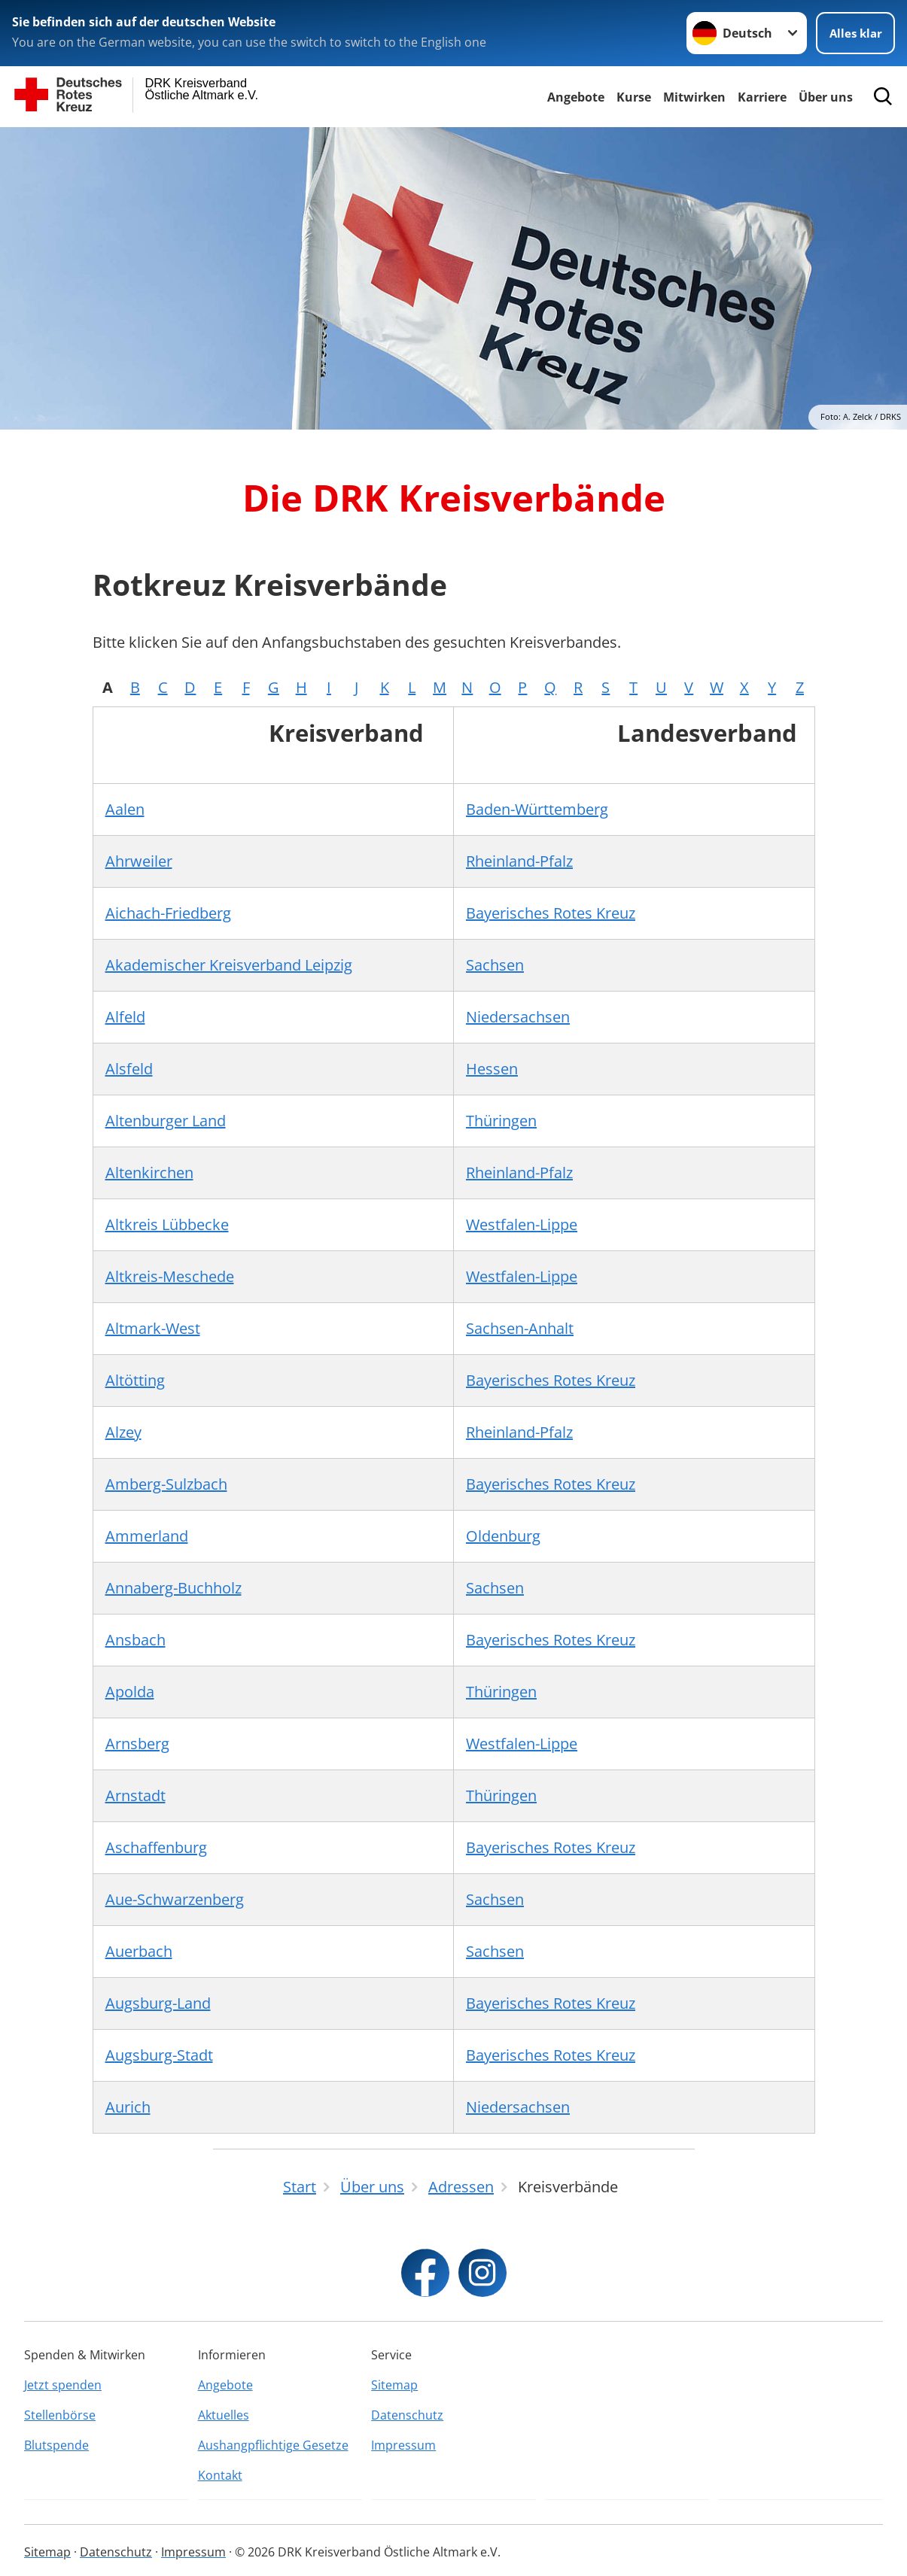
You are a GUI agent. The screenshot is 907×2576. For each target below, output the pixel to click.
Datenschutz (407, 2415)
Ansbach (135, 1640)
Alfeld (125, 1017)
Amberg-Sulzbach (166, 1484)
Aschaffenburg (156, 1847)
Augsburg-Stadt (159, 2055)
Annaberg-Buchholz (173, 1588)
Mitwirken (694, 97)
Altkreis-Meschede (169, 1276)
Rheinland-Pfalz (519, 861)
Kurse (633, 97)
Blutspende (56, 2445)
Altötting (135, 1380)
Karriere (762, 97)
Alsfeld (129, 1069)
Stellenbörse (60, 2415)
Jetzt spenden (63, 2385)
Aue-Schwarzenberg (174, 1899)
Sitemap (394, 2385)
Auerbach (138, 1951)
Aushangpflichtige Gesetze (273, 2445)
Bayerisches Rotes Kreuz (550, 913)
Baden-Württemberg (537, 809)
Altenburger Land (165, 1120)
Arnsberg (137, 1743)
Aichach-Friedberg (168, 913)
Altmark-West (152, 1328)
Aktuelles (223, 2415)
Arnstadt (135, 1795)
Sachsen (495, 965)
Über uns (826, 97)
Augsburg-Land (158, 2003)
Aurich (128, 2107)
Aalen (125, 809)
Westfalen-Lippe (521, 1224)
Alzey (123, 1432)
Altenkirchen (149, 1172)
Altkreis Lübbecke (167, 1224)
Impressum (403, 2445)
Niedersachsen (518, 1017)
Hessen (492, 1069)
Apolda (129, 1691)
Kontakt (220, 2475)
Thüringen (501, 1120)
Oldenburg (503, 1536)
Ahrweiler (138, 861)
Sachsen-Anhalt (520, 1328)
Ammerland (146, 1536)
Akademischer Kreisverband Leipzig (228, 965)
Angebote (575, 97)
